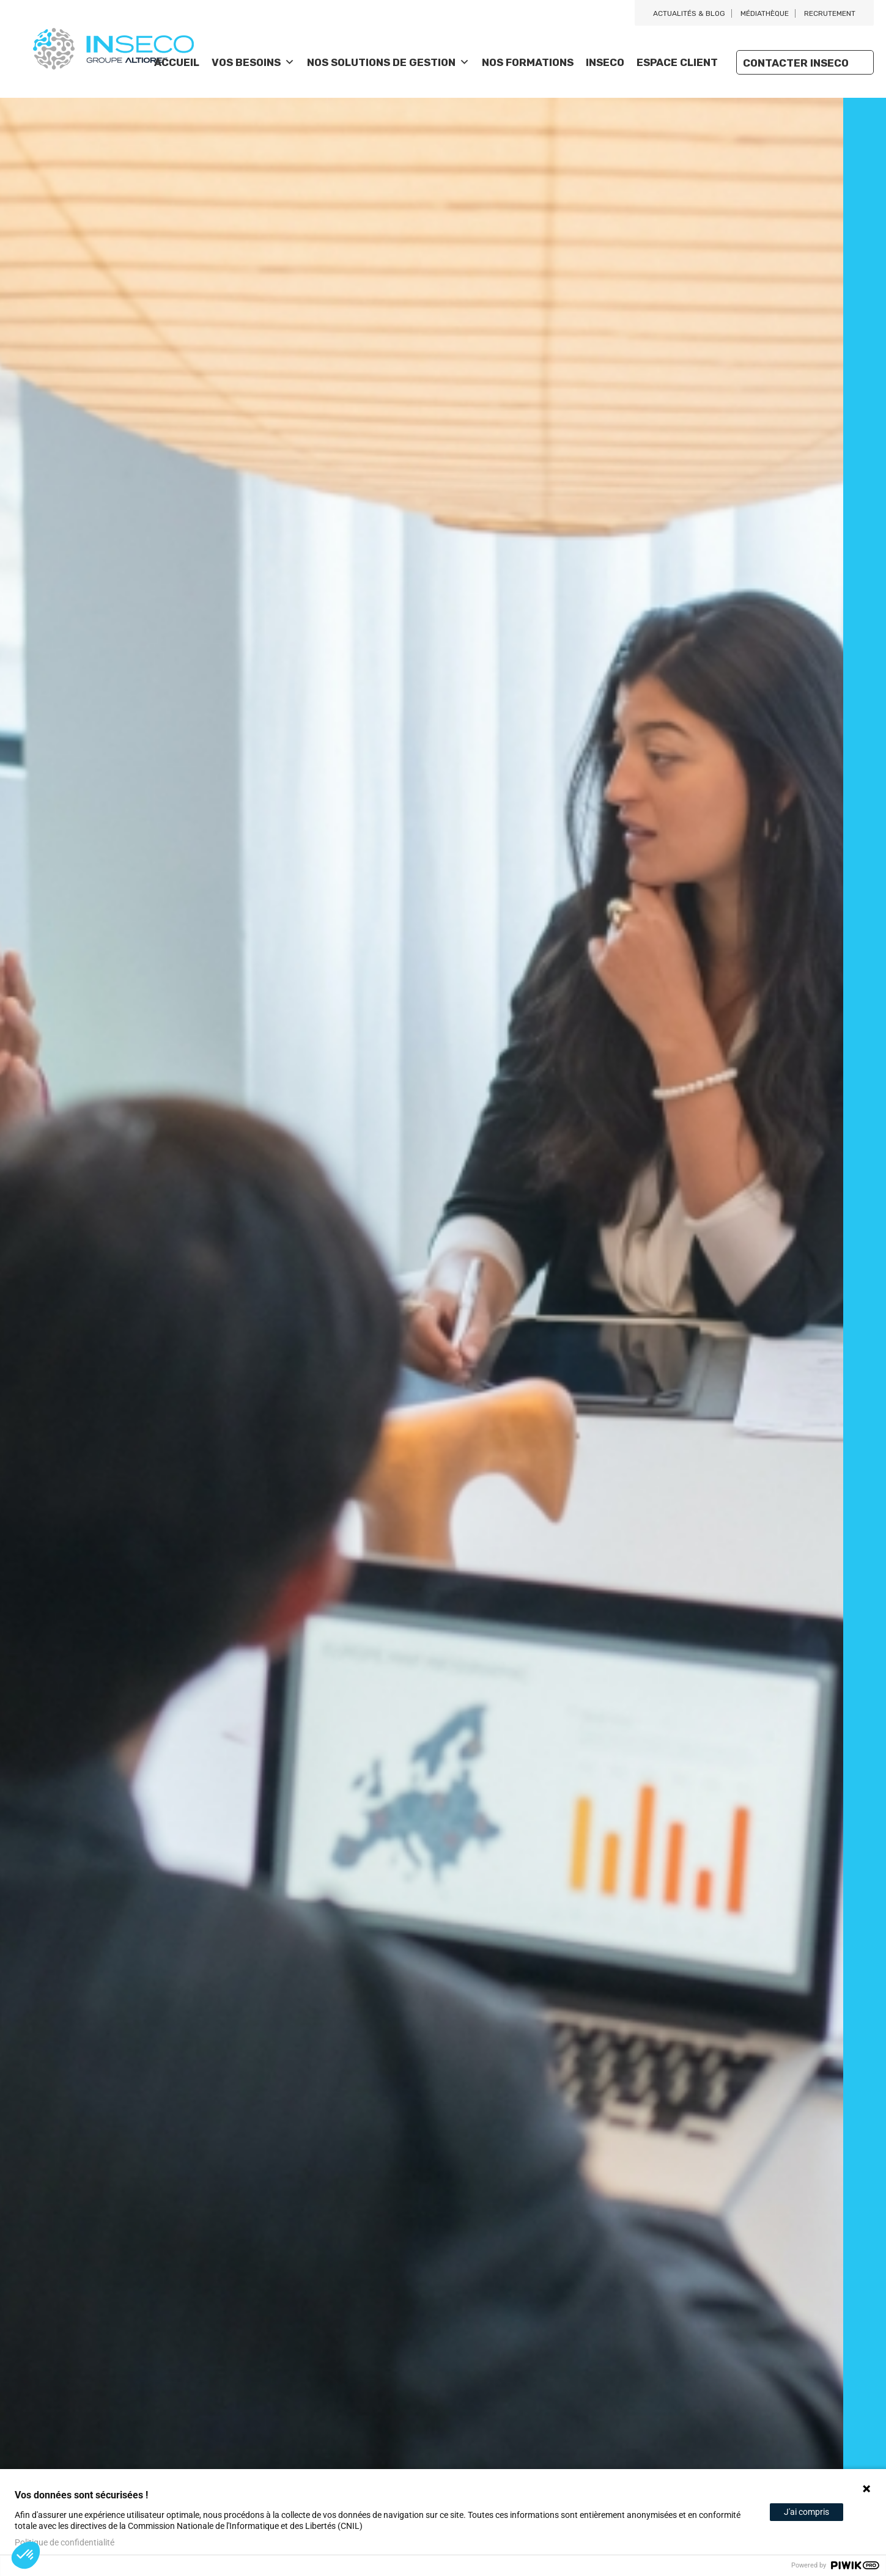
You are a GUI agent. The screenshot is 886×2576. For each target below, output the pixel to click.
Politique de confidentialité (64, 2542)
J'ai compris (806, 2512)
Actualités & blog (689, 13)
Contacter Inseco (796, 63)
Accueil (176, 62)
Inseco (605, 62)
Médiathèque (764, 13)
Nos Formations (528, 62)
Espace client (677, 62)
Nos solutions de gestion (388, 62)
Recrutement (829, 13)
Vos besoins (253, 62)
